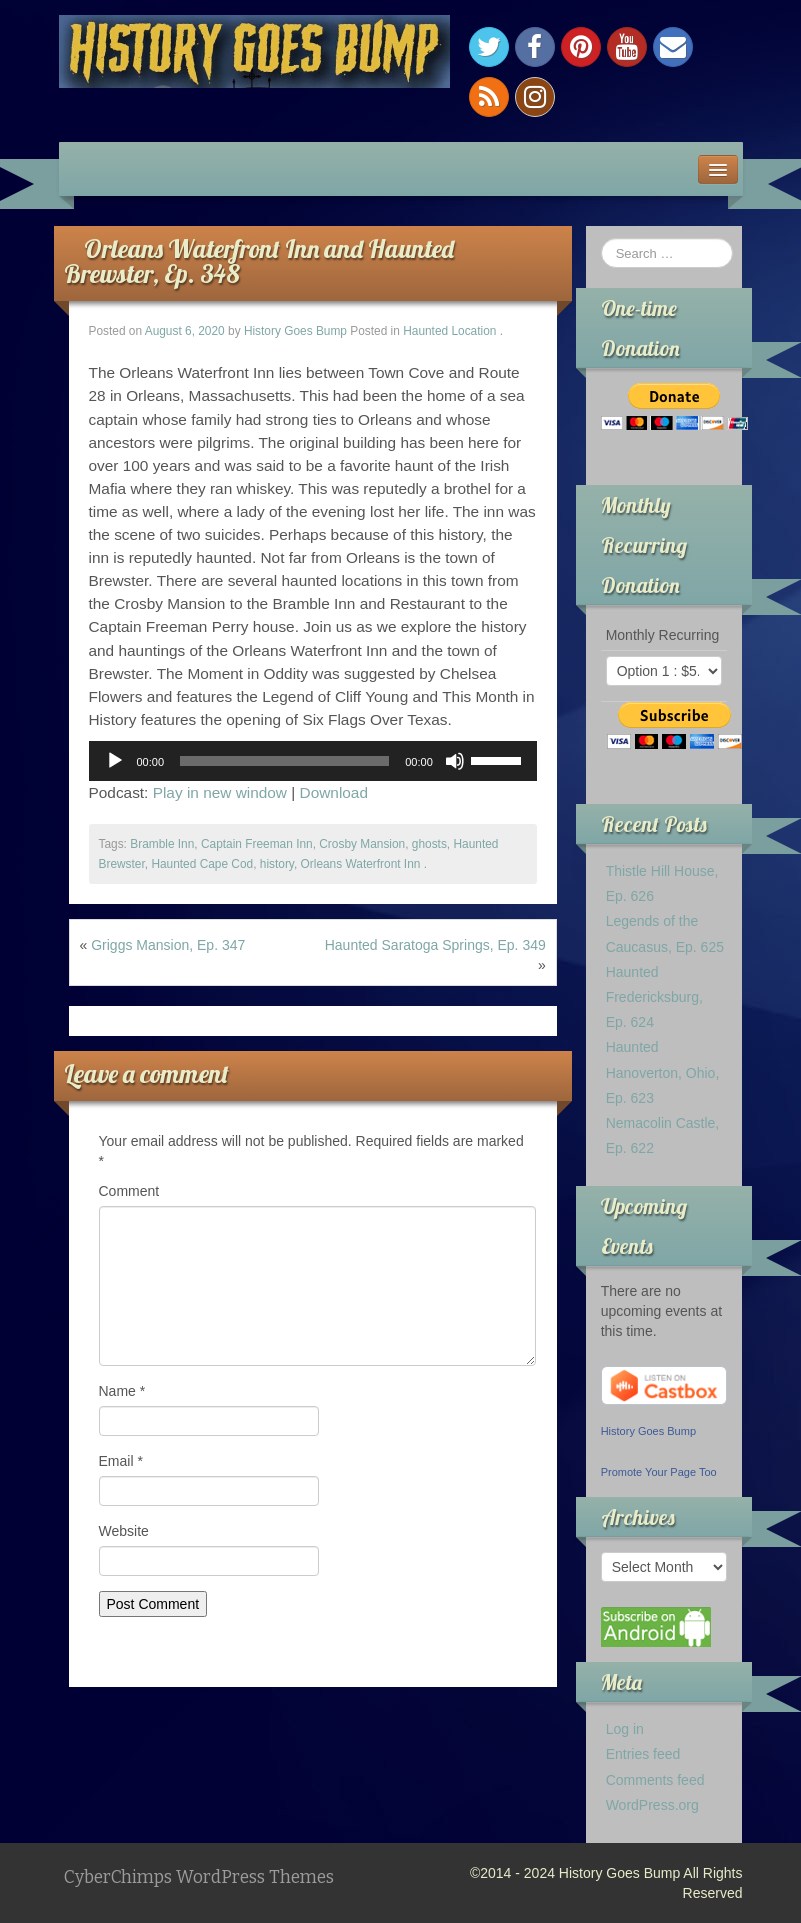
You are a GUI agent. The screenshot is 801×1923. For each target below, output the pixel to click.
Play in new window (220, 792)
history (277, 864)
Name (122, 1391)
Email (121, 1461)
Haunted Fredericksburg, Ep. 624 (654, 997)
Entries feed (643, 1754)
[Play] (115, 761)
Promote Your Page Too (659, 1472)
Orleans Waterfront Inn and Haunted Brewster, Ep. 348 (259, 261)
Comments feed (655, 1780)
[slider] (284, 761)
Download (334, 792)
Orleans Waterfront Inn (361, 864)
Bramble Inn (162, 844)
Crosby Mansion (362, 844)
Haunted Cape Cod (202, 864)
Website (124, 1531)
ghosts (429, 844)
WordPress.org (652, 1805)
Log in (625, 1729)
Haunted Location (449, 331)
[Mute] (455, 761)
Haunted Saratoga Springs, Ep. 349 (435, 945)
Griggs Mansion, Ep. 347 (168, 945)
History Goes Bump (295, 331)
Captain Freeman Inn (257, 844)
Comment (129, 1191)
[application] (313, 761)
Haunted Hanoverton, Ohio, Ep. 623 (663, 1072)
